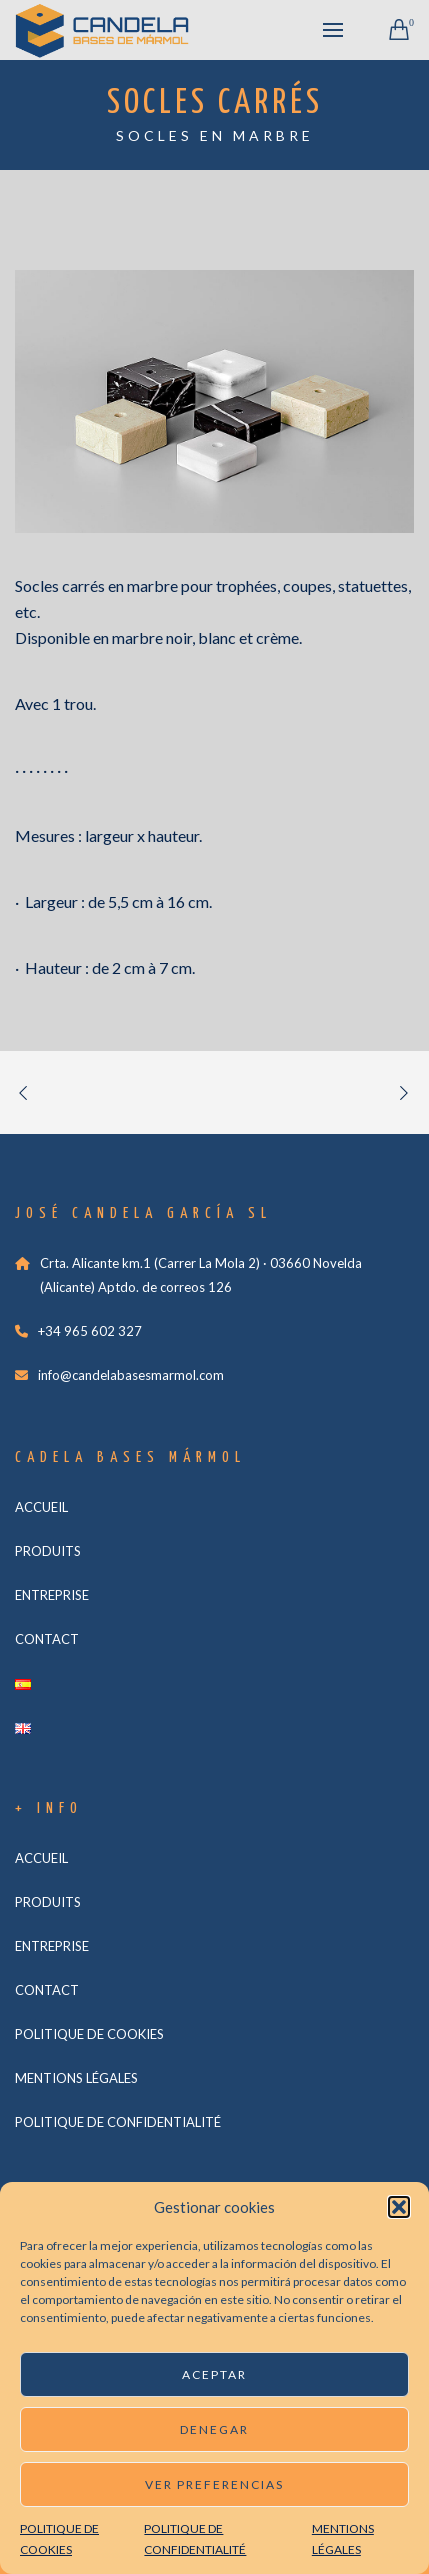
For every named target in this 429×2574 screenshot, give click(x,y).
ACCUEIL (41, 1507)
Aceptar (214, 2374)
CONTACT (47, 1639)
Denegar (214, 2429)
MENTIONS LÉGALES (76, 2078)
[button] (399, 2207)
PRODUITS (48, 1551)
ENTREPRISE (52, 1595)
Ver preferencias (214, 2484)
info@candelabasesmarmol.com (131, 1375)
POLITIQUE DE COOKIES (89, 2034)
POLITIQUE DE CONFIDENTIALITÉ (118, 2122)
